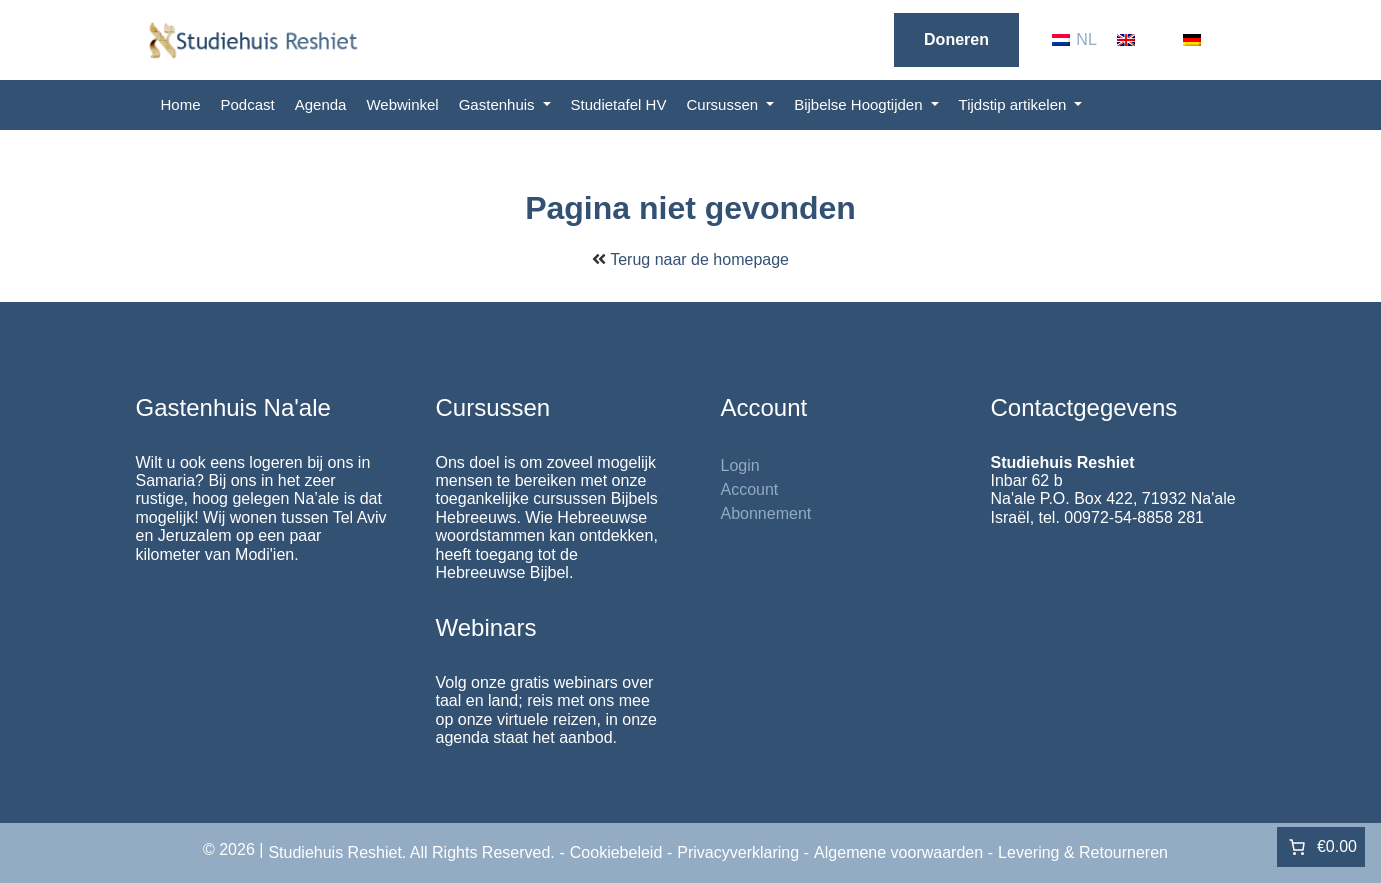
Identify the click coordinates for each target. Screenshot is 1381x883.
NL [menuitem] (1086, 39)
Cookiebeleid (616, 852)
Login (740, 465)
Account (750, 489)
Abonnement (766, 513)
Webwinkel (402, 104)
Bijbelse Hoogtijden (860, 104)
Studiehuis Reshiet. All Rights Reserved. (411, 852)
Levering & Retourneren (1083, 852)
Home (181, 104)
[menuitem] (1074, 40)
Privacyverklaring (738, 852)
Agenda (321, 104)
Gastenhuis (499, 104)
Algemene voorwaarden (898, 852)
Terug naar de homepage (699, 259)
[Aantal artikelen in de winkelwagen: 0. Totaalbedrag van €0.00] (1321, 847)
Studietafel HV (619, 104)
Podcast (248, 104)
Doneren (956, 39)
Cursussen (724, 104)
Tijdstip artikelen (1015, 104)
